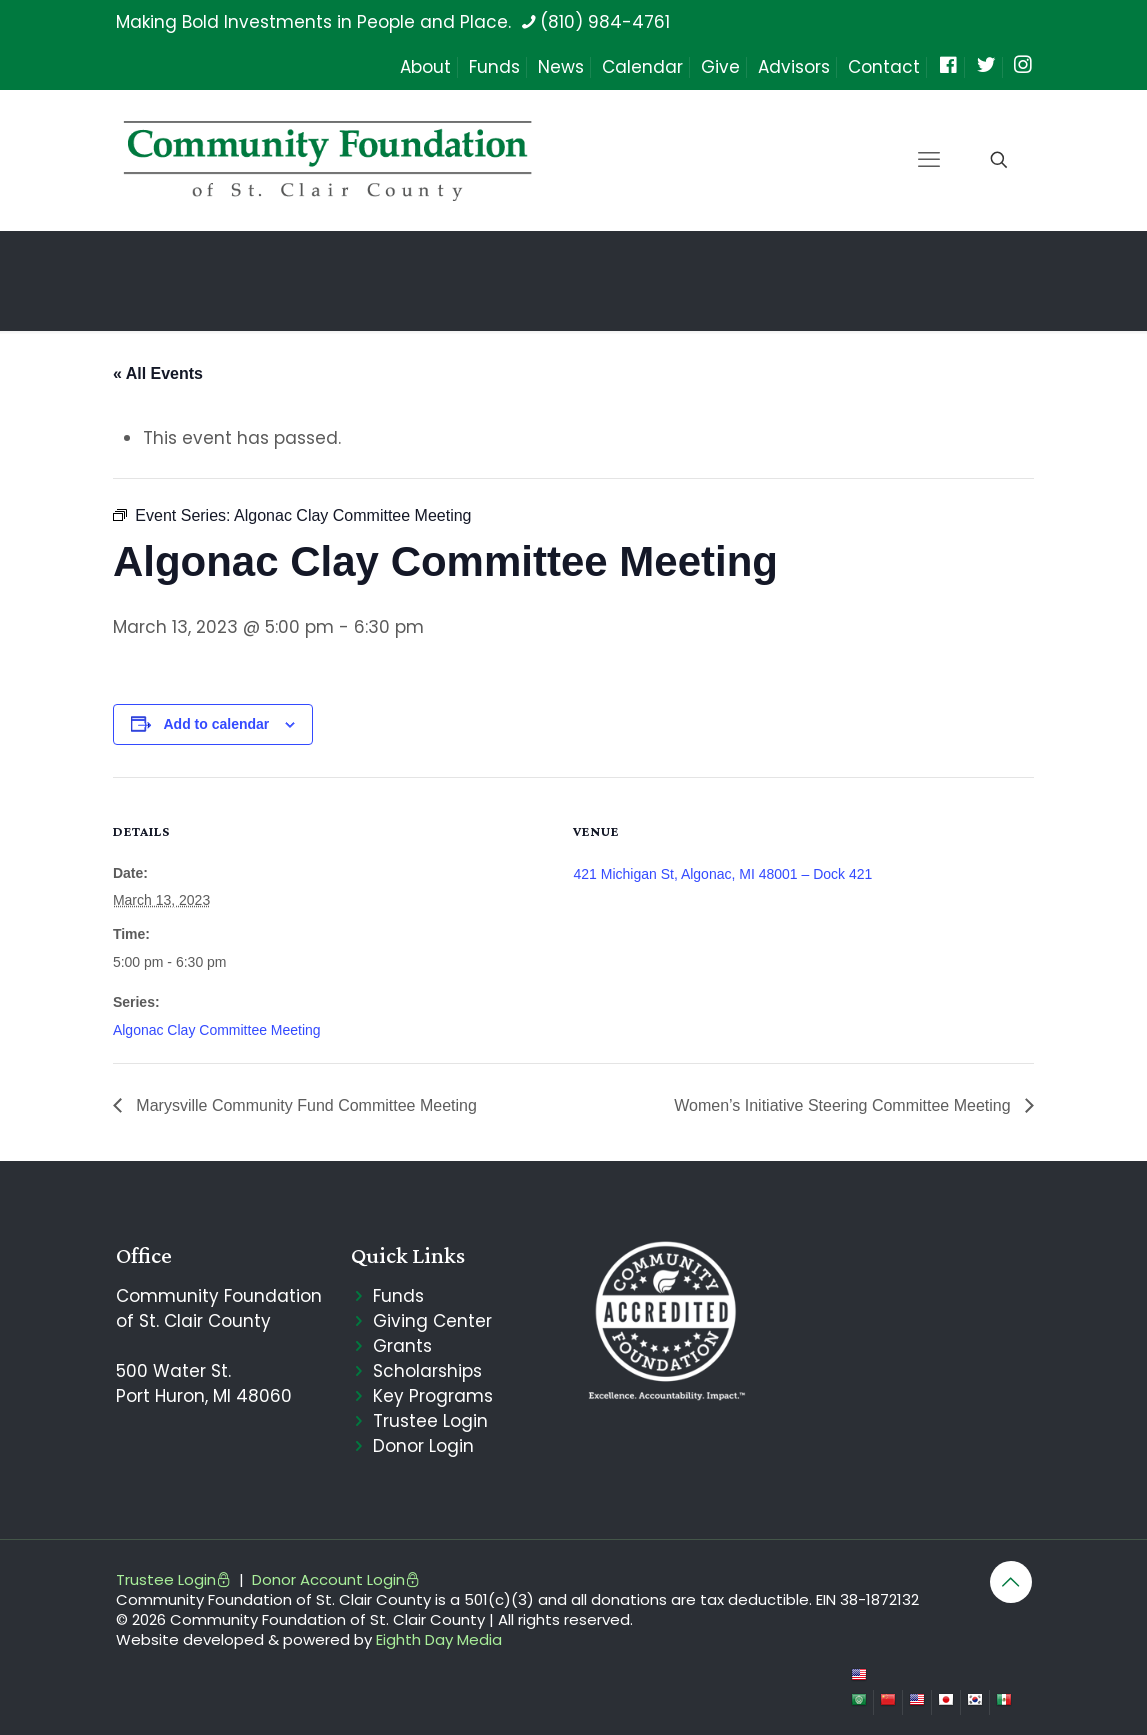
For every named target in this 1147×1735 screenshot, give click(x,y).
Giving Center (432, 1321)
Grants (402, 1346)
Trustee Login (430, 1421)
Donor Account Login (336, 1579)
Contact (884, 67)
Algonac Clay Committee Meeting (217, 1030)
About (425, 67)
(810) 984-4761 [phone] (605, 22)
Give (720, 67)
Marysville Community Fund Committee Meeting (304, 1105)
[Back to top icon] (1011, 1582)
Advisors (794, 67)
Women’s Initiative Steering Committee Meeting (844, 1105)
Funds (494, 67)
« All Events (158, 373)
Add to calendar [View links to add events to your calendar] (216, 724)
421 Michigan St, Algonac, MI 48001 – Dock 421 (722, 874)
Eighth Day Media (439, 1639)
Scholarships (427, 1371)
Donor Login (423, 1446)
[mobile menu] (929, 160)
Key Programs (433, 1396)
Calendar (642, 67)
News (561, 67)
